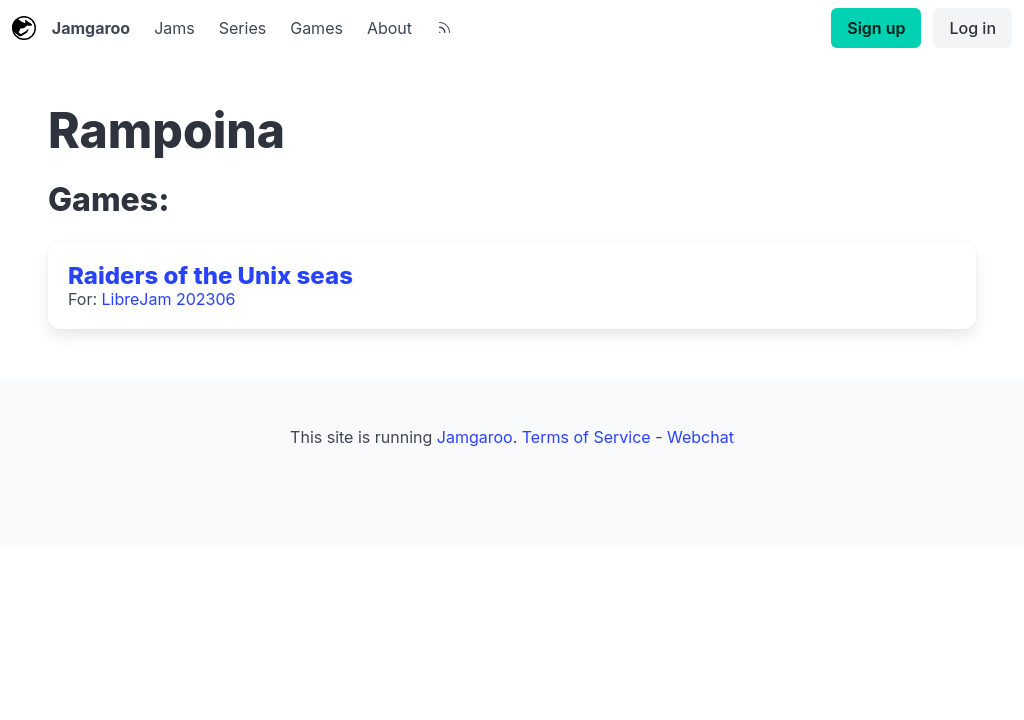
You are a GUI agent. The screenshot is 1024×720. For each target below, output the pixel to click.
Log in (972, 28)
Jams (174, 28)
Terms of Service (586, 437)
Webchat (700, 437)
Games (316, 28)
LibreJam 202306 (169, 299)
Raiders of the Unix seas (210, 275)
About (389, 28)
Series (242, 28)
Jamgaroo (71, 28)
